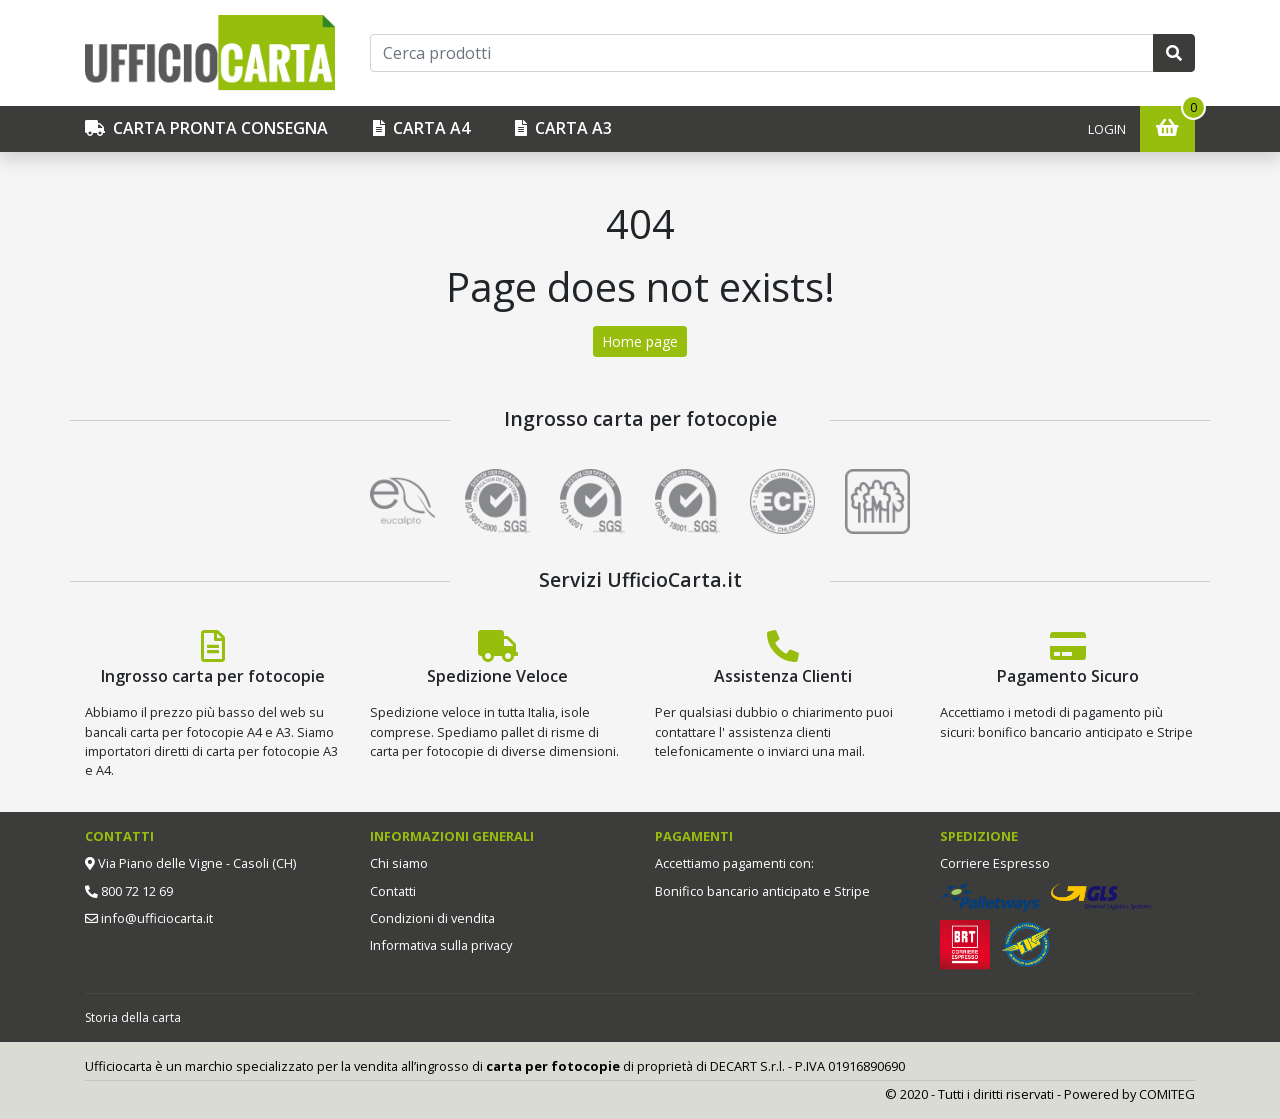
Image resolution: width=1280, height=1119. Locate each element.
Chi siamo (399, 863)
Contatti (393, 891)
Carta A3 (563, 128)
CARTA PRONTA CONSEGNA (206, 128)
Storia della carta (133, 1017)
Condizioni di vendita (432, 918)
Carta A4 (421, 128)
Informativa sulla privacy (441, 945)
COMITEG (1167, 1094)
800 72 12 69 (135, 891)
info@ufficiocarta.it (155, 918)
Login (1107, 129)
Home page (640, 341)
